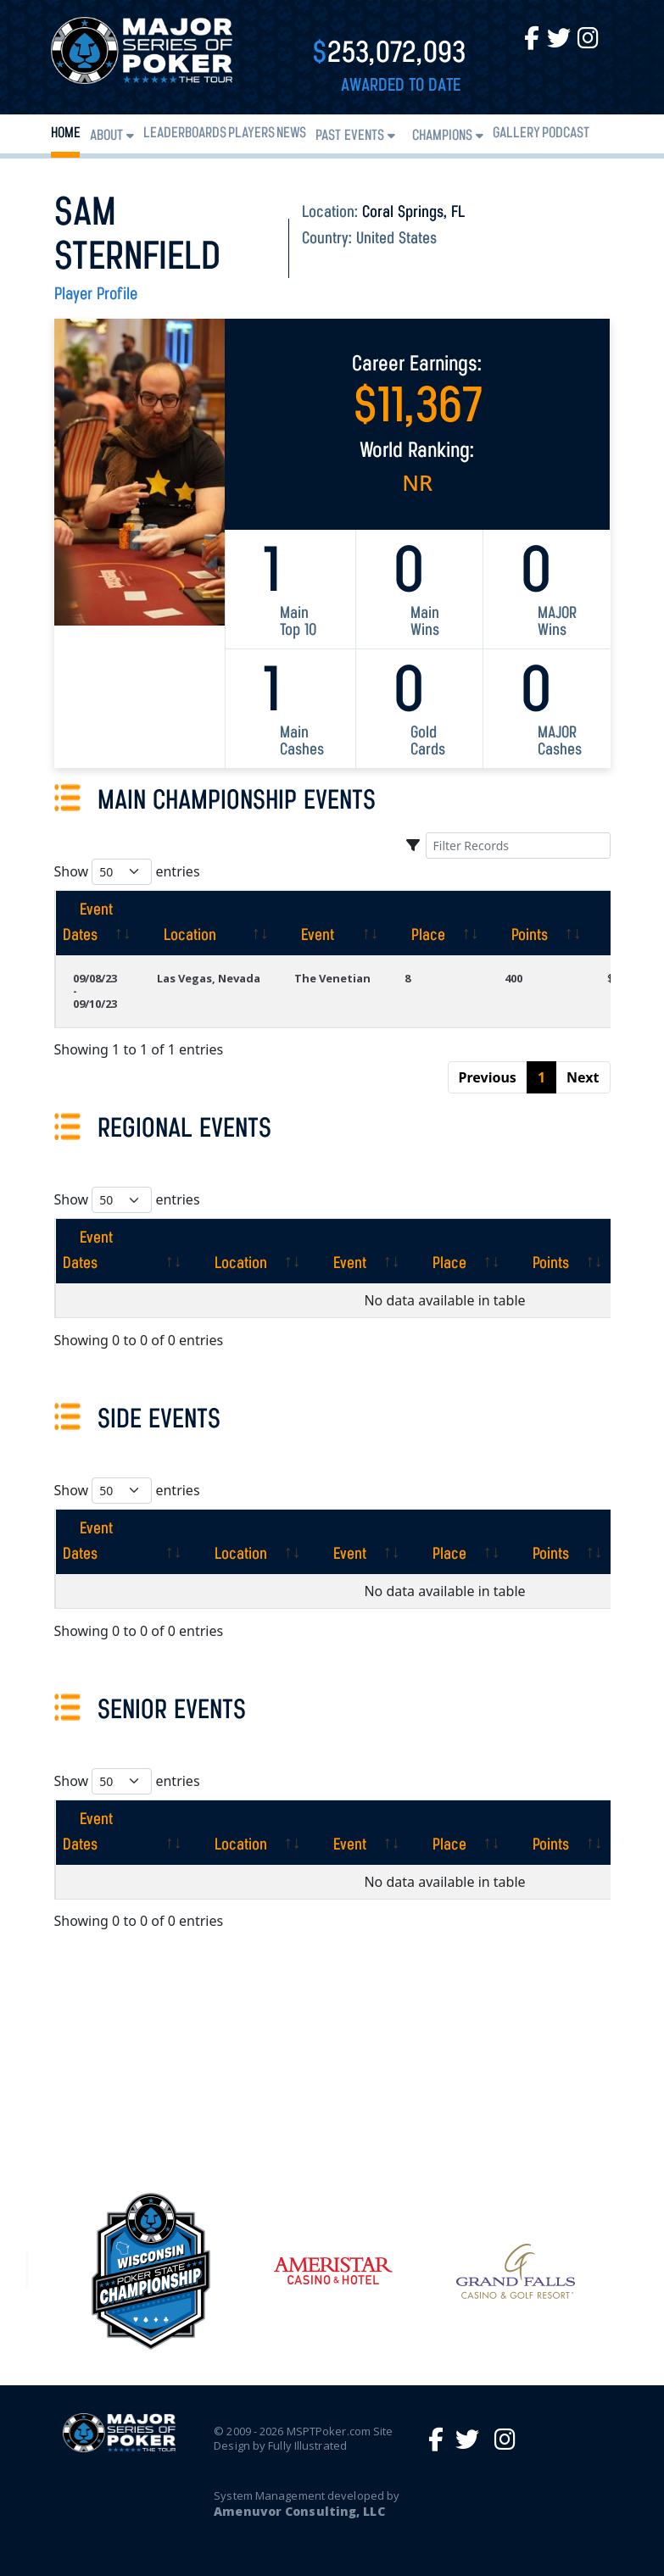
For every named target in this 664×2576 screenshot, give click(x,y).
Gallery (516, 133)
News (291, 133)
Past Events (349, 136)
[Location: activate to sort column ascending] (208, 923)
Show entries (127, 872)
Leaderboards (184, 133)
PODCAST (565, 133)
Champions (442, 136)
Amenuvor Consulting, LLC (299, 2511)
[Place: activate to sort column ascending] (438, 923)
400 (513, 978)
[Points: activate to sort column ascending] (539, 923)
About (106, 136)
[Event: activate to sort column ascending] (332, 923)
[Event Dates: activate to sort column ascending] (97, 923)
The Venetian (332, 978)
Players (251, 133)
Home (66, 133)
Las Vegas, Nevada (208, 978)
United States (396, 239)
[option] (333, 2270)
